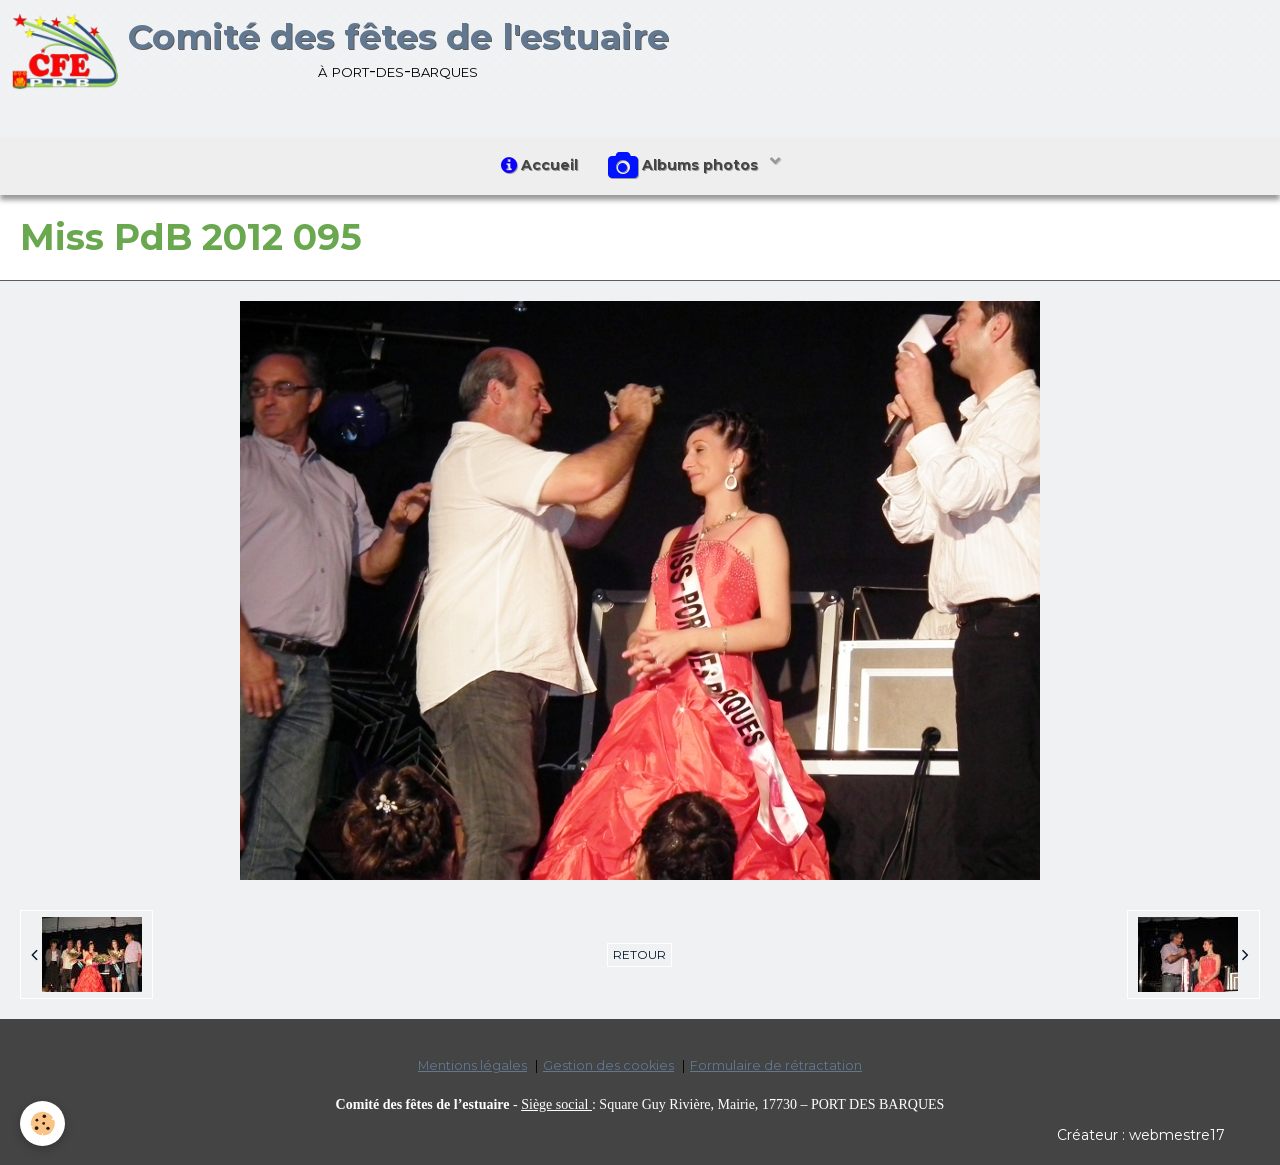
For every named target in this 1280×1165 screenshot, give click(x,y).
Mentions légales (472, 1065)
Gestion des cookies (608, 1065)
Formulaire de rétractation (776, 1065)
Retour (639, 954)
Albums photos (685, 166)
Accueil (539, 165)
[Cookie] (42, 1123)
